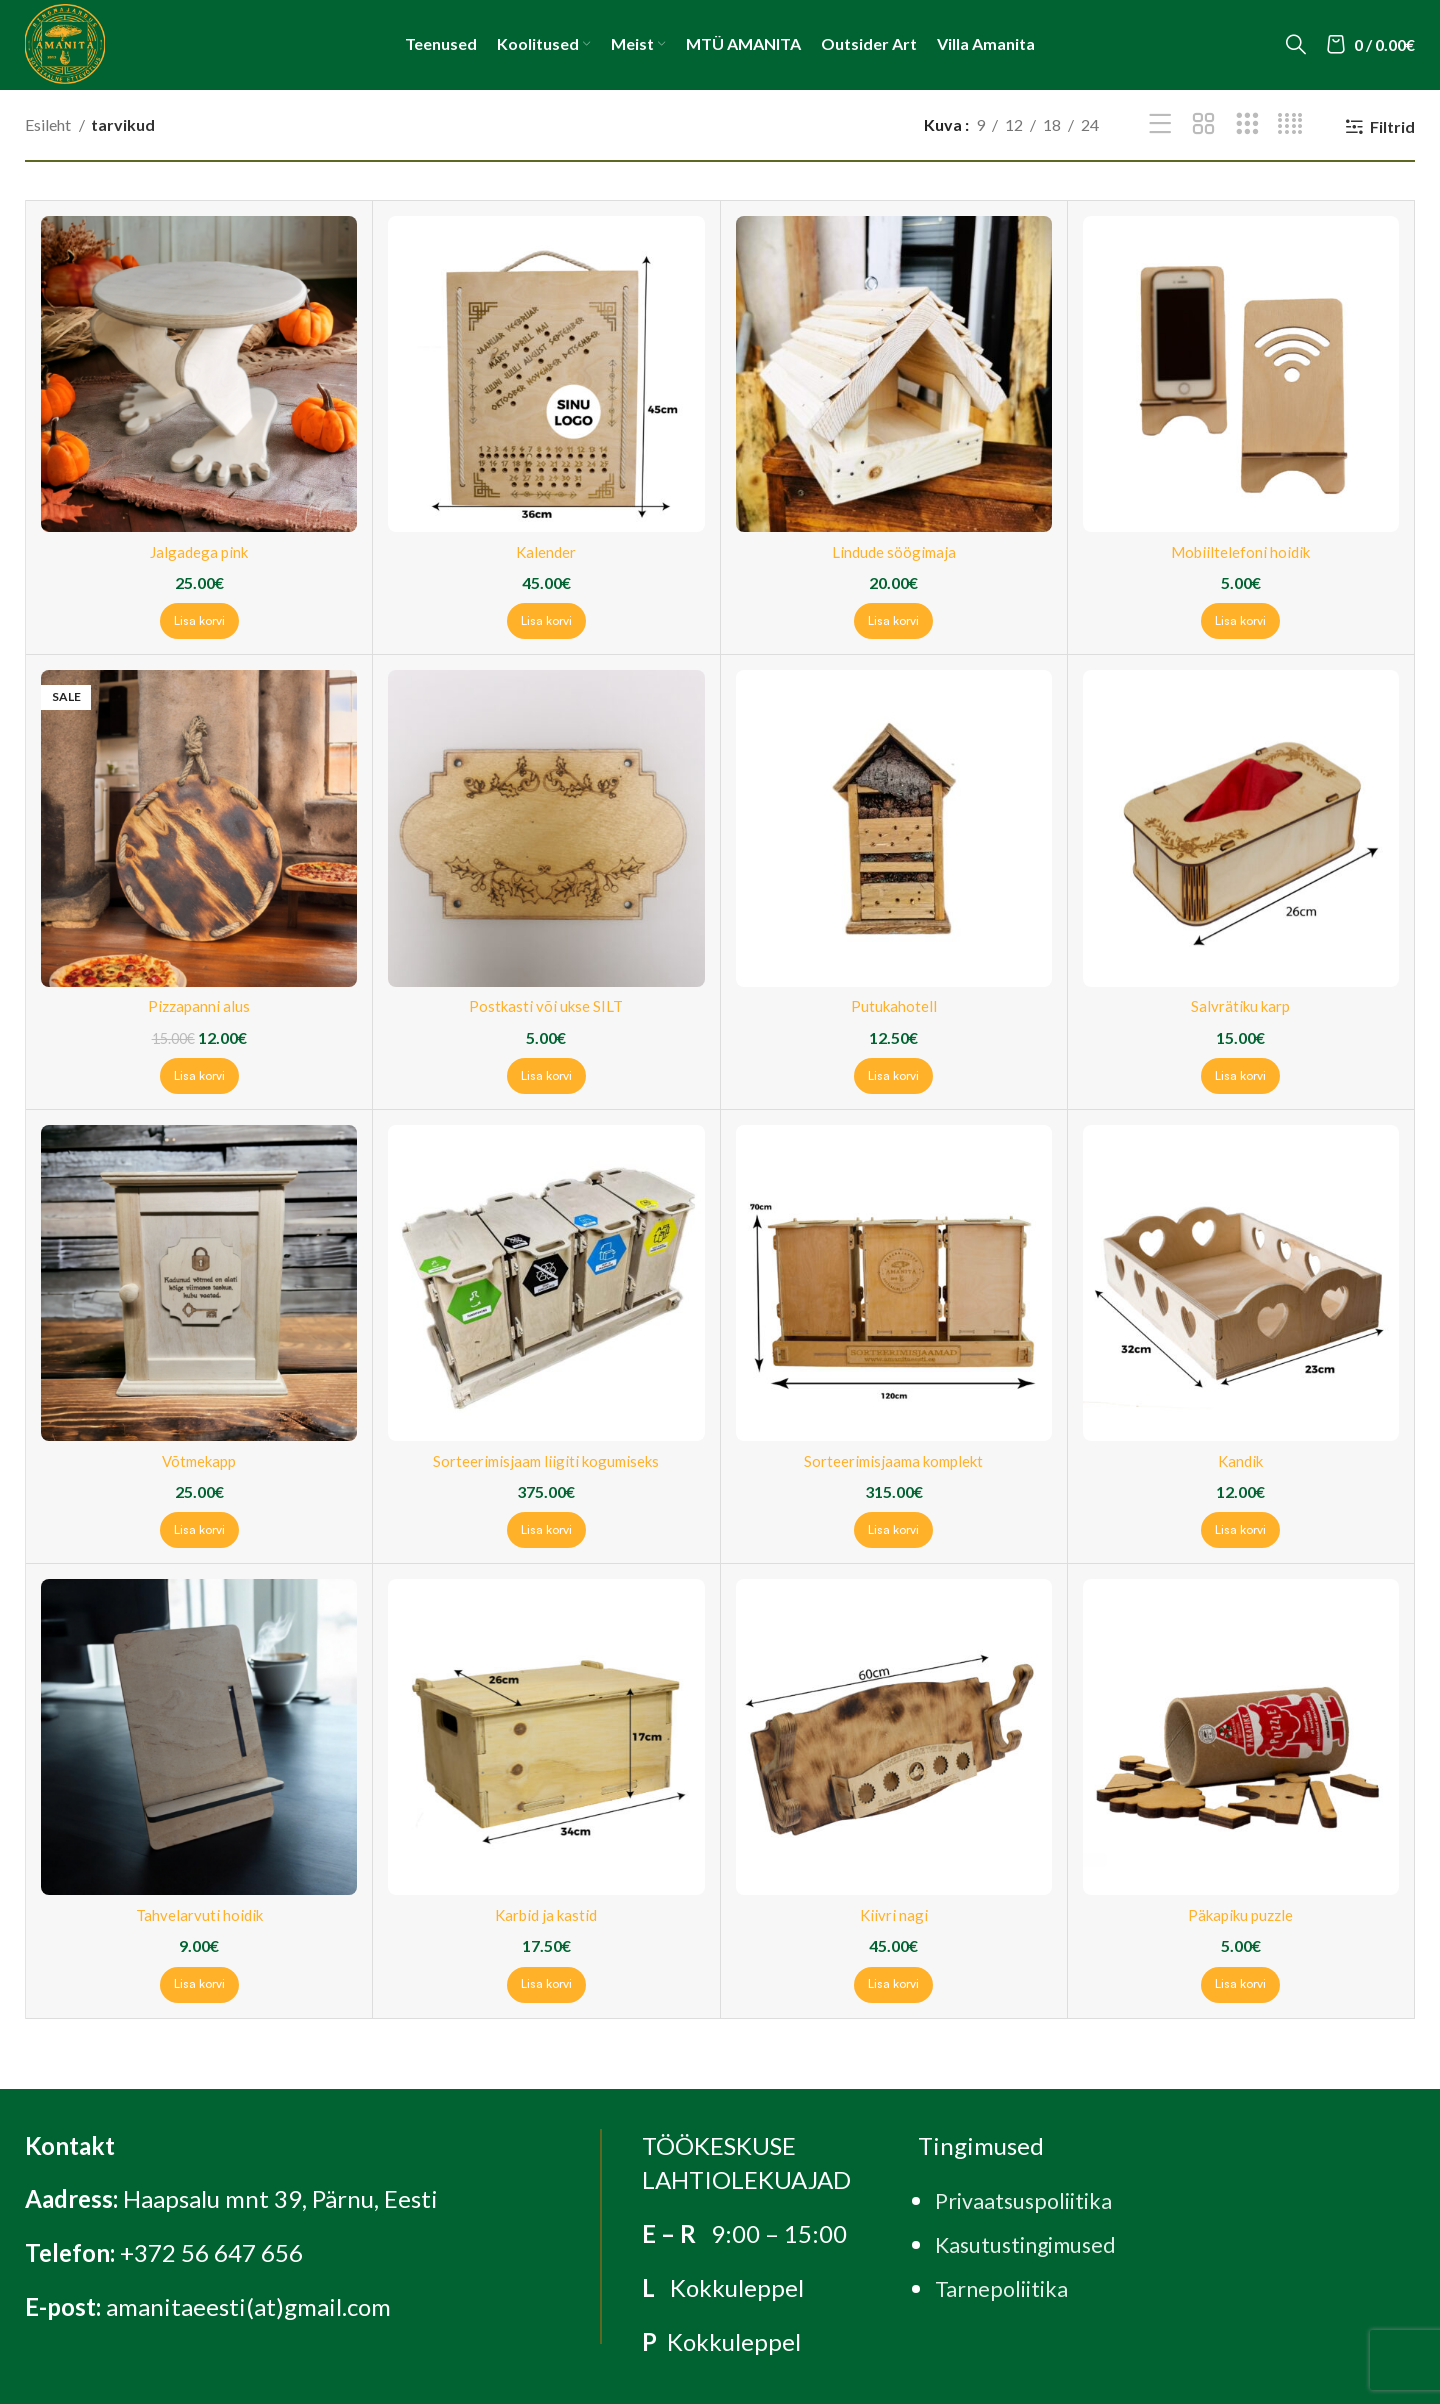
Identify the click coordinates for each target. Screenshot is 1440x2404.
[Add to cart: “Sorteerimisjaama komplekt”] (893, 1530)
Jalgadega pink (199, 551)
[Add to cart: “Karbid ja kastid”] (546, 1985)
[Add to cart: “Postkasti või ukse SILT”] (546, 1076)
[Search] (1296, 44)
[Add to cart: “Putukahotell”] (893, 1076)
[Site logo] (65, 41)
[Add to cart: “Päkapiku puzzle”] (1240, 1985)
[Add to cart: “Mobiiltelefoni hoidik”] (1240, 621)
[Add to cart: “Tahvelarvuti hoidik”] (199, 1985)
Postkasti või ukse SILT (546, 1005)
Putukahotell (894, 1005)
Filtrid (1392, 126)
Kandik (1240, 1460)
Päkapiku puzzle (1240, 1914)
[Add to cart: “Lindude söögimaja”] (893, 621)
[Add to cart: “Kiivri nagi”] (893, 1985)
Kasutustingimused (1037, 2243)
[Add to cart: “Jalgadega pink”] (199, 621)
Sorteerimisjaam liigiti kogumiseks (546, 1460)
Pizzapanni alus (199, 1005)
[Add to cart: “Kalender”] (546, 621)
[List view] (1160, 124)
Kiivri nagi (893, 1914)
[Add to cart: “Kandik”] (1240, 1530)
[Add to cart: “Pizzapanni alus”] (199, 1076)
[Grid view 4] (1290, 124)
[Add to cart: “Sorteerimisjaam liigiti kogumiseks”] (546, 1530)
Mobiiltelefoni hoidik (1241, 551)
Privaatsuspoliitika (1034, 2199)
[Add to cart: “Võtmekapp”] (199, 1530)
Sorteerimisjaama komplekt (894, 1460)
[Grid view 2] (1203, 124)
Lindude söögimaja (894, 551)
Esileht (49, 124)
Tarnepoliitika (1010, 2287)
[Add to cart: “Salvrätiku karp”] (1240, 1076)
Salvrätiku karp (1241, 1005)
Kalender (546, 551)
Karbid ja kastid (546, 1914)
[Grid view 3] (1247, 124)
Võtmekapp (199, 1460)
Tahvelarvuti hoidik (199, 1914)
